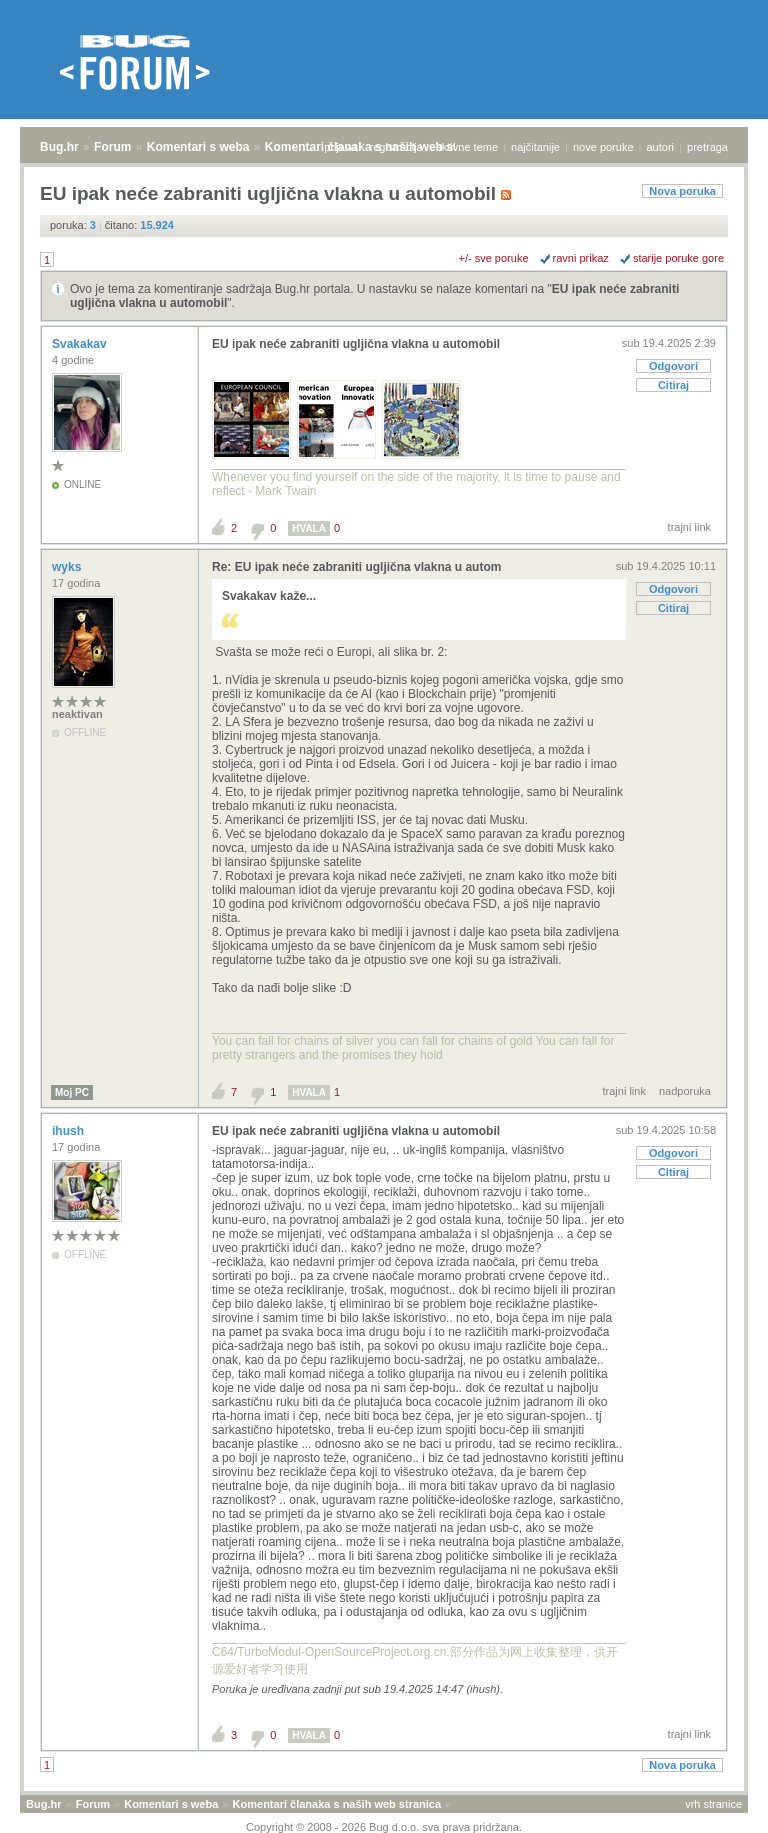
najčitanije (535, 147)
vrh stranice (713, 1804)
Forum (112, 147)
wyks (68, 567)
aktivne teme (467, 147)
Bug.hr (59, 147)
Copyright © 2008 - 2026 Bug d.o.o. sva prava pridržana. (384, 1827)
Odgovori (673, 366)
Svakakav (81, 344)
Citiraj (673, 385)
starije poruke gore (678, 258)
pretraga (707, 147)
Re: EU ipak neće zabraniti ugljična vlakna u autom (356, 567)
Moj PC (72, 1092)
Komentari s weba (198, 147)
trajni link (689, 527)
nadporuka (685, 1091)
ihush (69, 1131)
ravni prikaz (581, 258)
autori (661, 147)
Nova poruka (682, 191)
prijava (340, 147)
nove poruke (603, 147)
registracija (396, 147)
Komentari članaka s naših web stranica (337, 1804)
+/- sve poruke (494, 258)
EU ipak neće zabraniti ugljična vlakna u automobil (356, 344)
